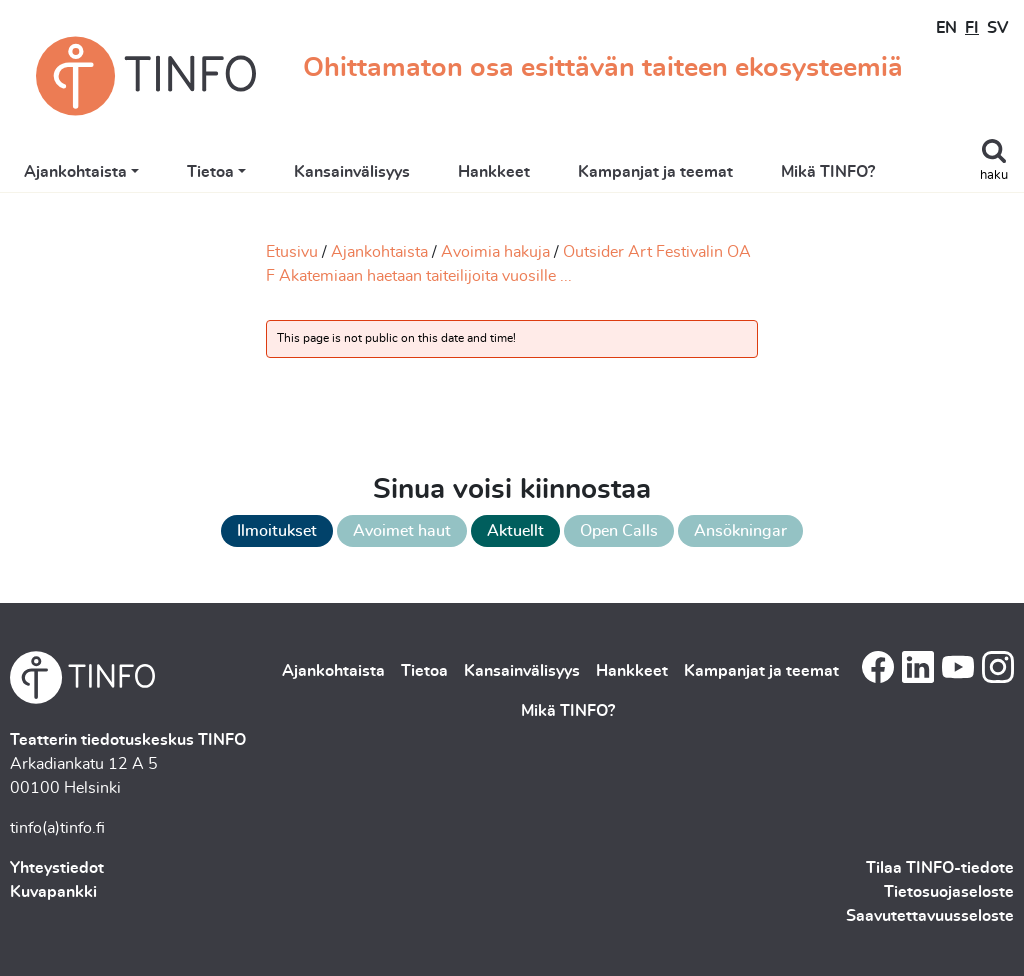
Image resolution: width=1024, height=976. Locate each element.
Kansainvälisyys (352, 172)
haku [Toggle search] (994, 175)
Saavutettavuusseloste (930, 916)
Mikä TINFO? (828, 172)
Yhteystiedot (57, 868)
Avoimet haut (402, 531)
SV (997, 28)
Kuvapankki (53, 892)
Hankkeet (494, 172)
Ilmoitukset (277, 531)
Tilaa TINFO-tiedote (940, 868)
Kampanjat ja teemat (655, 172)
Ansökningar (740, 531)
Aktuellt (515, 531)
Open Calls (619, 531)
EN (946, 28)
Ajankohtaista (75, 172)
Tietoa (210, 172)
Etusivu (292, 252)
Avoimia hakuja (495, 252)
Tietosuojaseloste (949, 892)
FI (972, 28)
